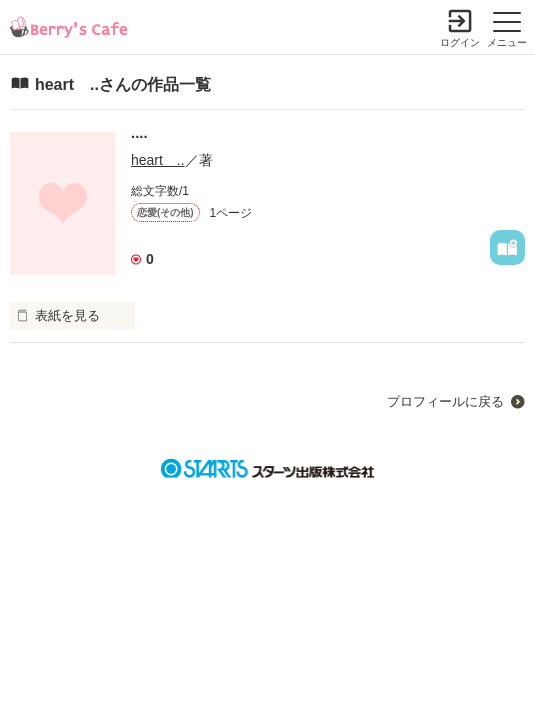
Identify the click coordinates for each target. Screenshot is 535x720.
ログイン (460, 42)
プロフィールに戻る (445, 401)
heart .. (158, 160)
